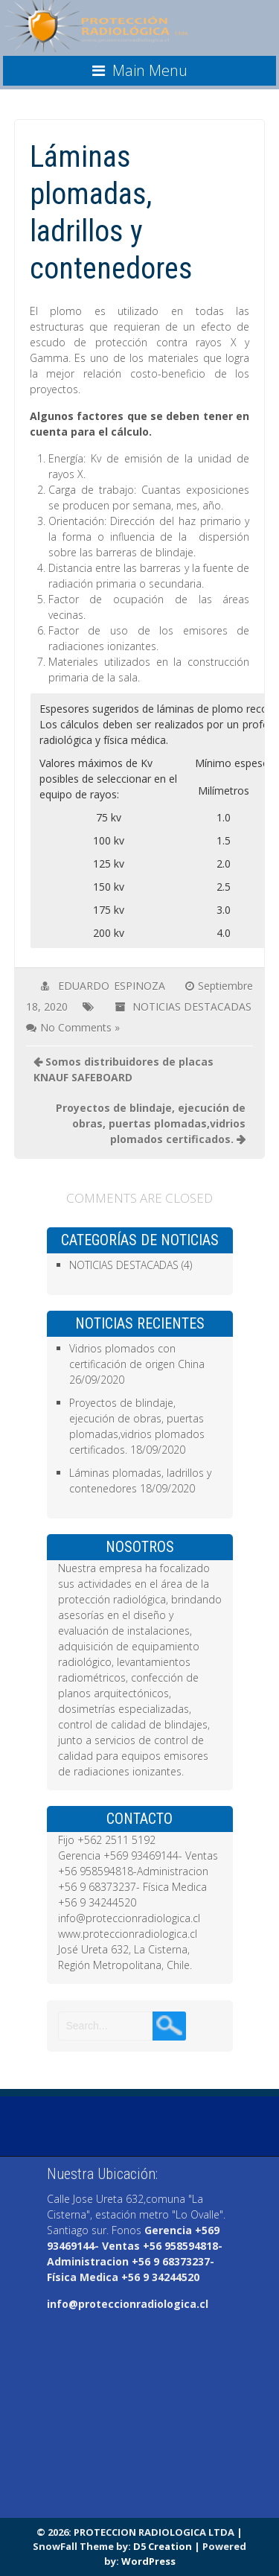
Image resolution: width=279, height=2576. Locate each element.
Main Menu (149, 70)
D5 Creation (162, 2546)
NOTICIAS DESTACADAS (191, 1006)
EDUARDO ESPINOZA (112, 986)
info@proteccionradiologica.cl (127, 2304)
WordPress (148, 2561)
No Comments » (80, 1027)
